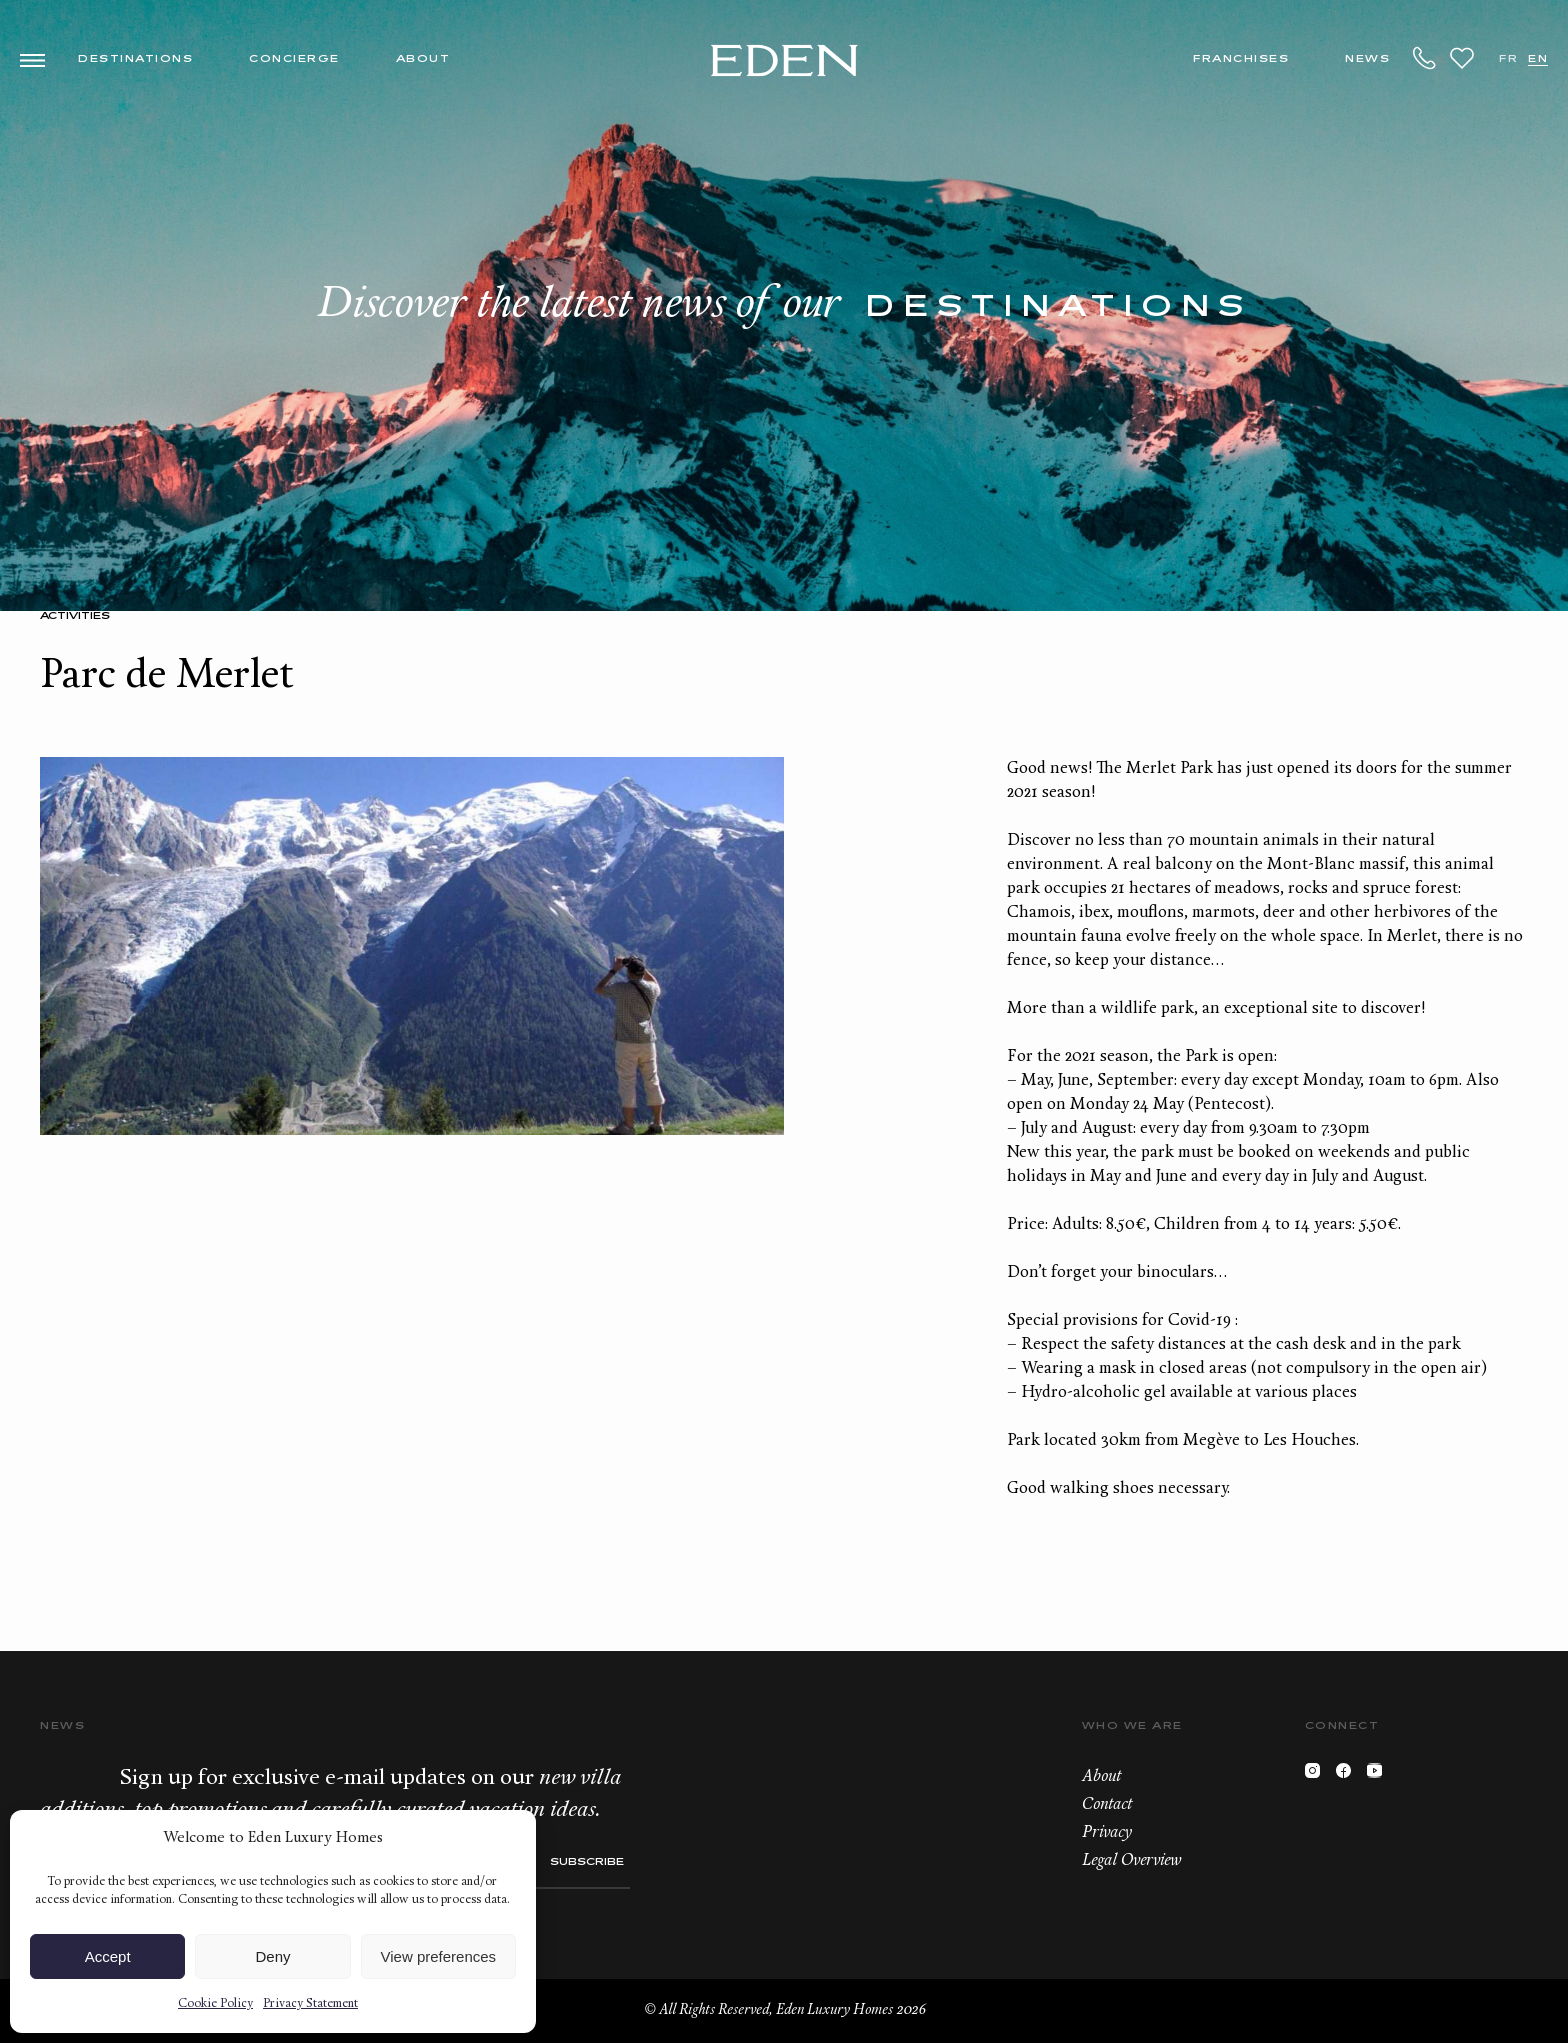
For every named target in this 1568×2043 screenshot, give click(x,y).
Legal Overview (1131, 1861)
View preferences (439, 1956)
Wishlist (1462, 58)
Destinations (135, 59)
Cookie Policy (215, 2004)
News (1367, 59)
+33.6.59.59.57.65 (1425, 58)
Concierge (294, 59)
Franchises (1241, 59)
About (423, 59)
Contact (1107, 1805)
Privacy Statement (310, 2004)
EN (1538, 59)
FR (1508, 59)
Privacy (1107, 1833)
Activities (75, 616)
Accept (108, 1956)
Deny (272, 1956)
